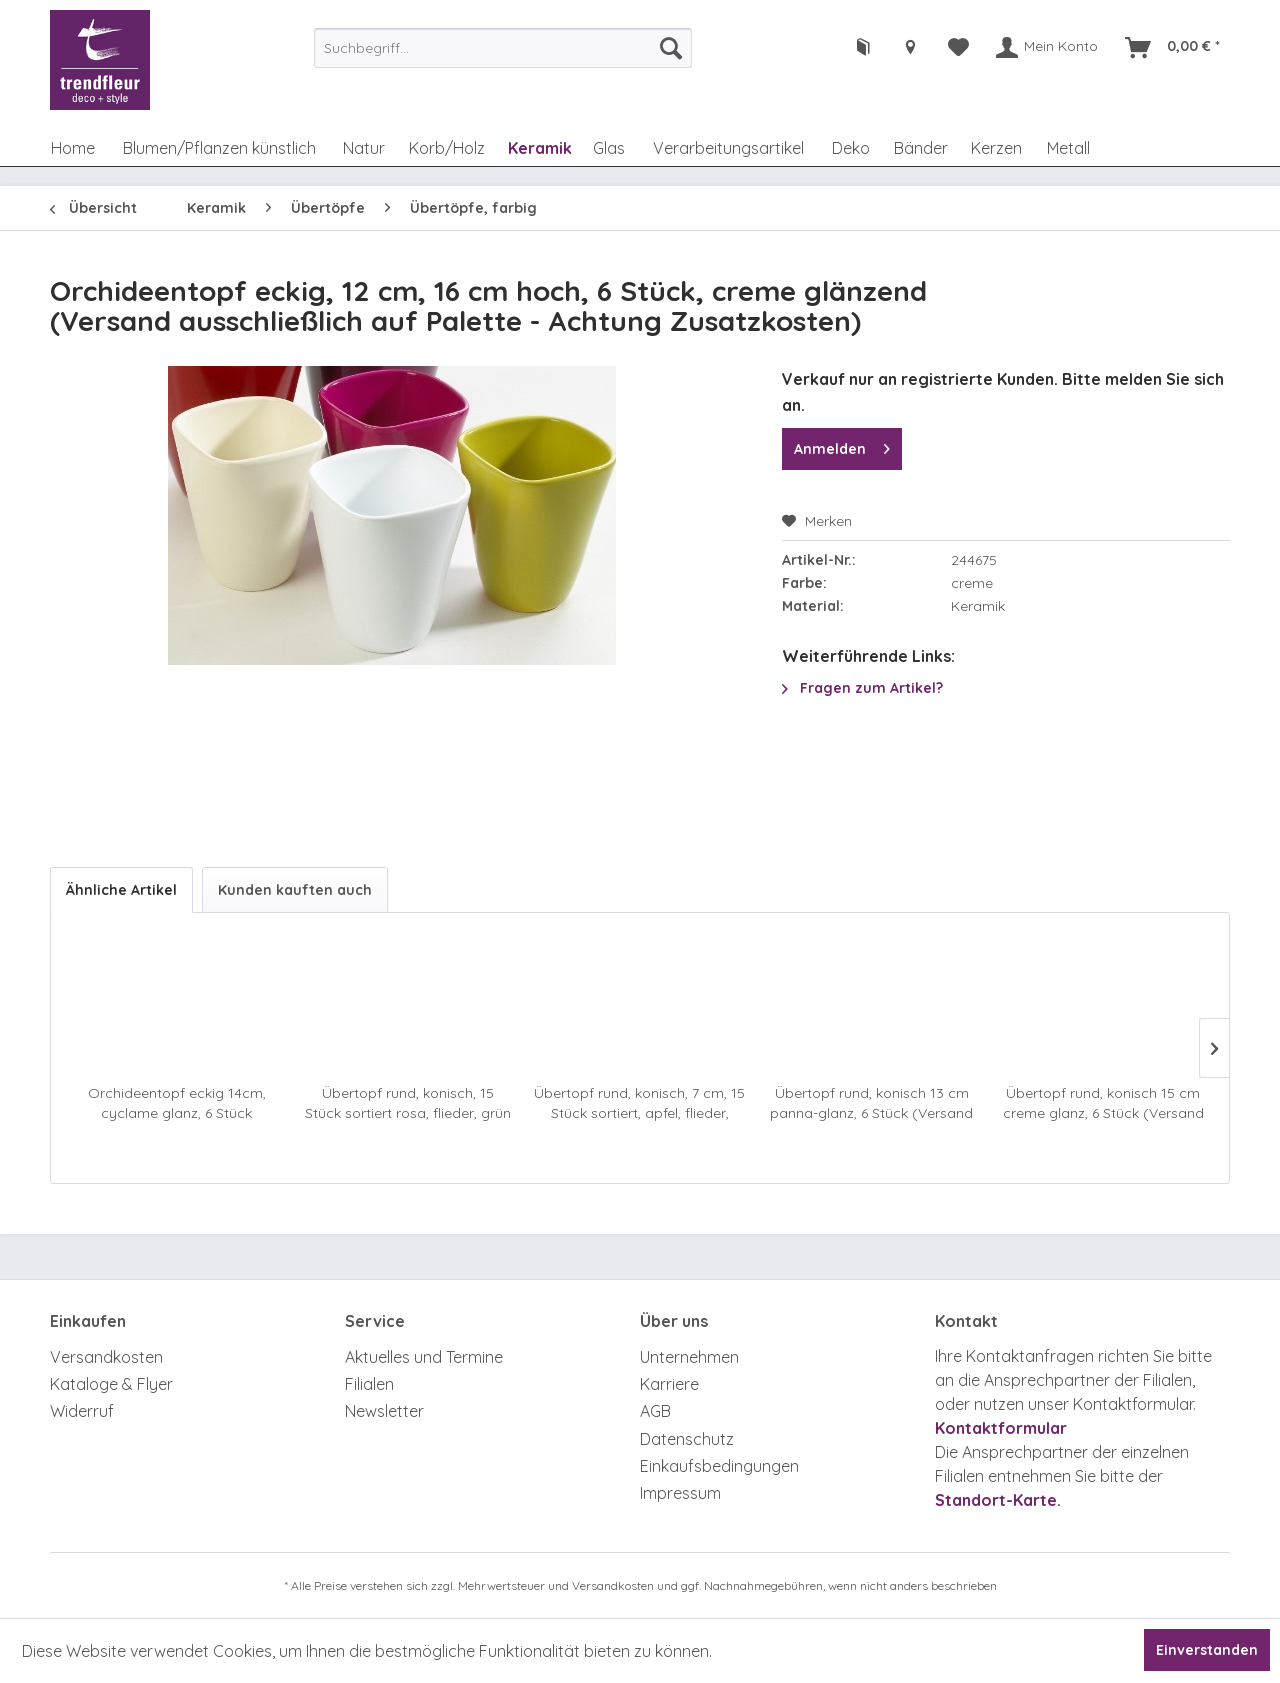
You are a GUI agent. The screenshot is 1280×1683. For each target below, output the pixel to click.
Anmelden (842, 445)
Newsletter (384, 1411)
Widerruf (82, 1411)
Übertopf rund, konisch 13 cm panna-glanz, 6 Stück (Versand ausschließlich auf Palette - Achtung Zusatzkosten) (871, 1103)
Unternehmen (689, 1357)
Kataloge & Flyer (111, 1384)
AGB (655, 1411)
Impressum (680, 1493)
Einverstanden (1207, 1650)
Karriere (669, 1384)
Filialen (369, 1384)
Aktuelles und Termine (424, 1357)
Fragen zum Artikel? (862, 688)
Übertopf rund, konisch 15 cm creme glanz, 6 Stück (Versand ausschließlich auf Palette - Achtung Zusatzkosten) (1103, 1103)
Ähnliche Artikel (121, 890)
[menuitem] (503, 48)
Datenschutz (687, 1439)
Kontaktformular (1001, 1428)
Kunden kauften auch (295, 890)
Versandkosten (106, 1357)
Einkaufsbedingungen (719, 1466)
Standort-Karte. (998, 1500)
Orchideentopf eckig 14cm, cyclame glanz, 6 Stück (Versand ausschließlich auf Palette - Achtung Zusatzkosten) (176, 1103)
